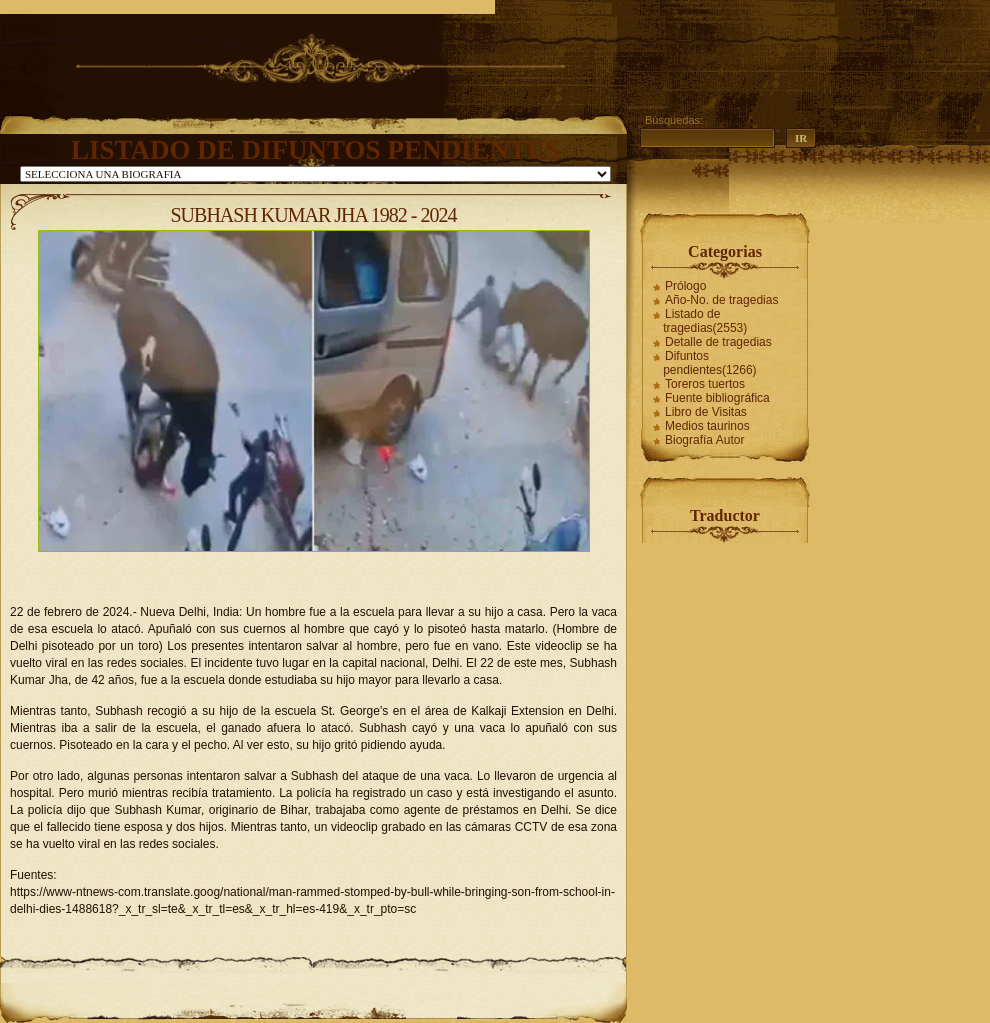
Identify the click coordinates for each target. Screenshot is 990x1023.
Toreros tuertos (705, 384)
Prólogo (685, 286)
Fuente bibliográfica (717, 398)
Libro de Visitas (706, 412)
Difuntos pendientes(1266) (709, 363)
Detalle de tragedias (718, 342)
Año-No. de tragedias (721, 300)
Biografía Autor (704, 440)
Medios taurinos (707, 426)
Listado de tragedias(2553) (705, 321)
